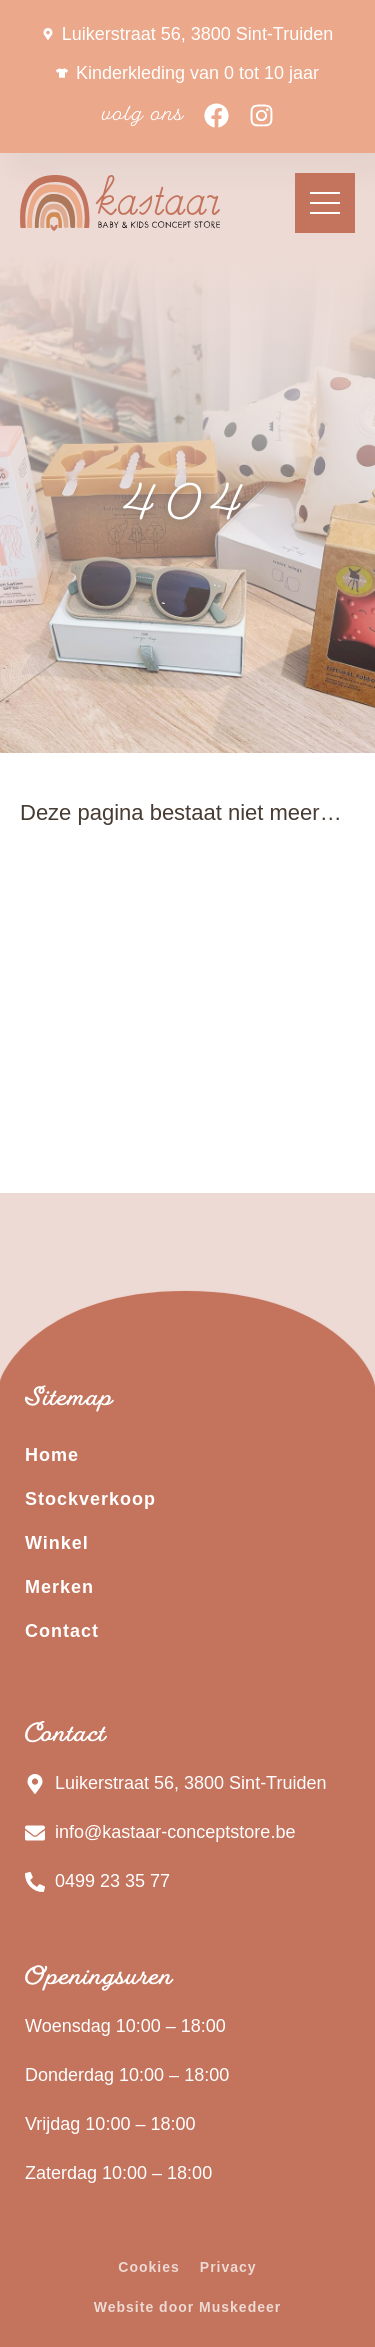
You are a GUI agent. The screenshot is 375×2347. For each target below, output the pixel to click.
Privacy (228, 2267)
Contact (62, 1631)
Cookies (148, 2267)
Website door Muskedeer (187, 2307)
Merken (59, 1587)
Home (52, 1455)
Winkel (57, 1543)
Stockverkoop (90, 1499)
